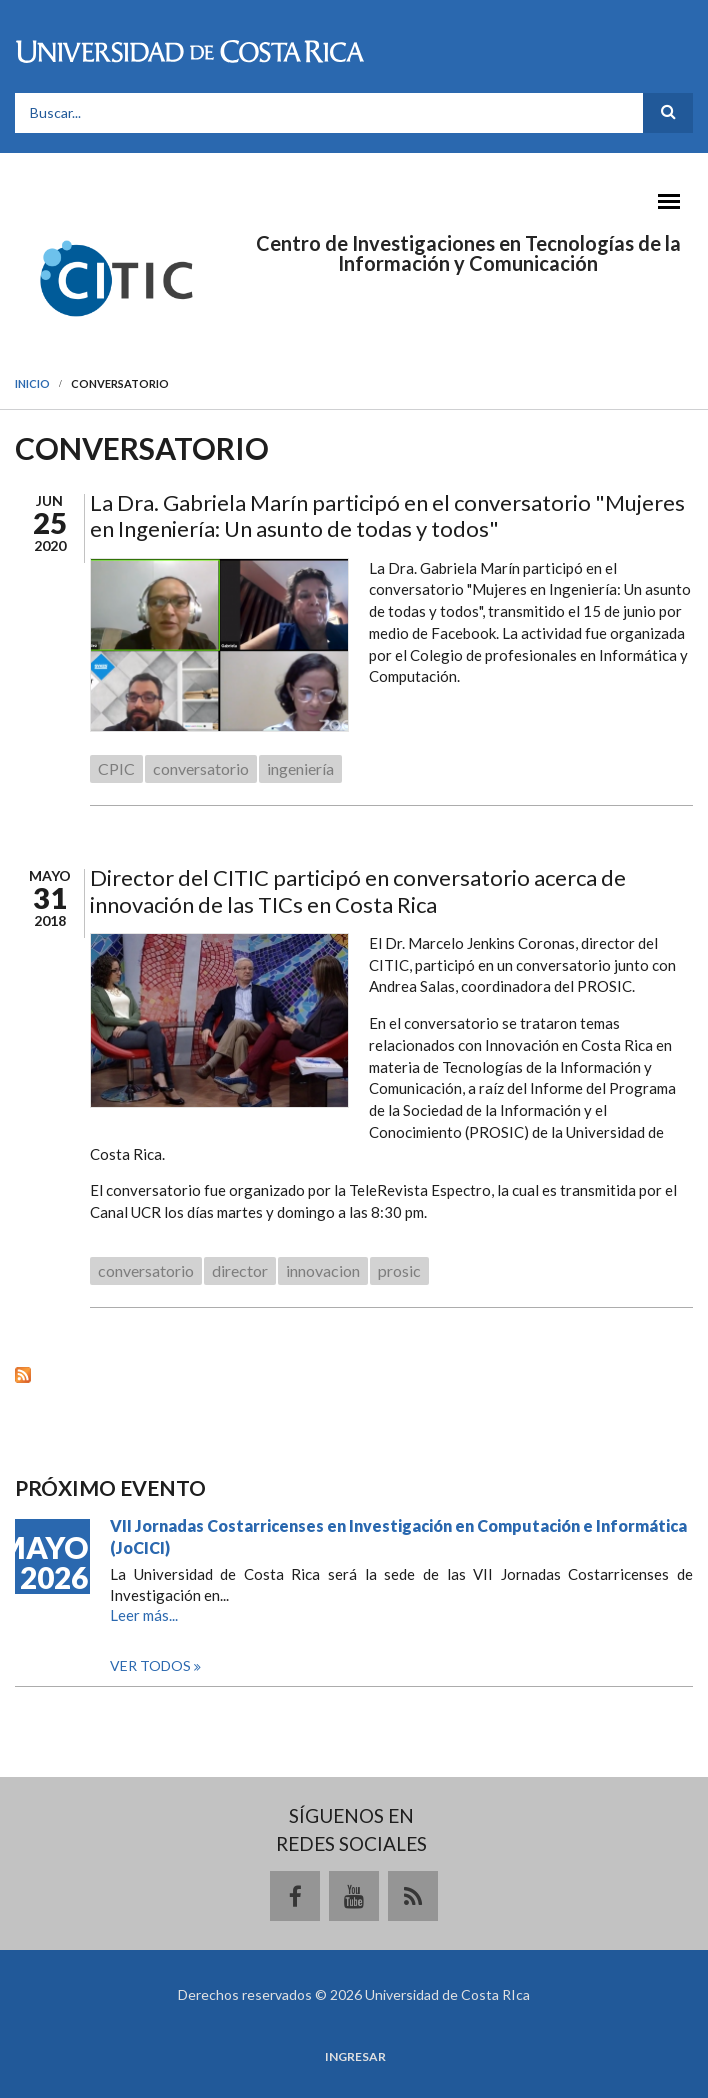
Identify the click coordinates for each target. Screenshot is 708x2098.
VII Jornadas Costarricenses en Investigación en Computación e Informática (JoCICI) (398, 1536)
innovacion (323, 1270)
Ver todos (152, 1665)
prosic (399, 1270)
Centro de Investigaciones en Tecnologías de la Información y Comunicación (468, 253)
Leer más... (144, 1615)
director (240, 1270)
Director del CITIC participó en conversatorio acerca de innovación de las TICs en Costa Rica (358, 890)
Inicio (32, 383)
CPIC (116, 768)
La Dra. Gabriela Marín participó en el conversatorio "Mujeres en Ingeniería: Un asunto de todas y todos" (387, 515)
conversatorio (201, 768)
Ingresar (355, 2057)
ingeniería (300, 768)
